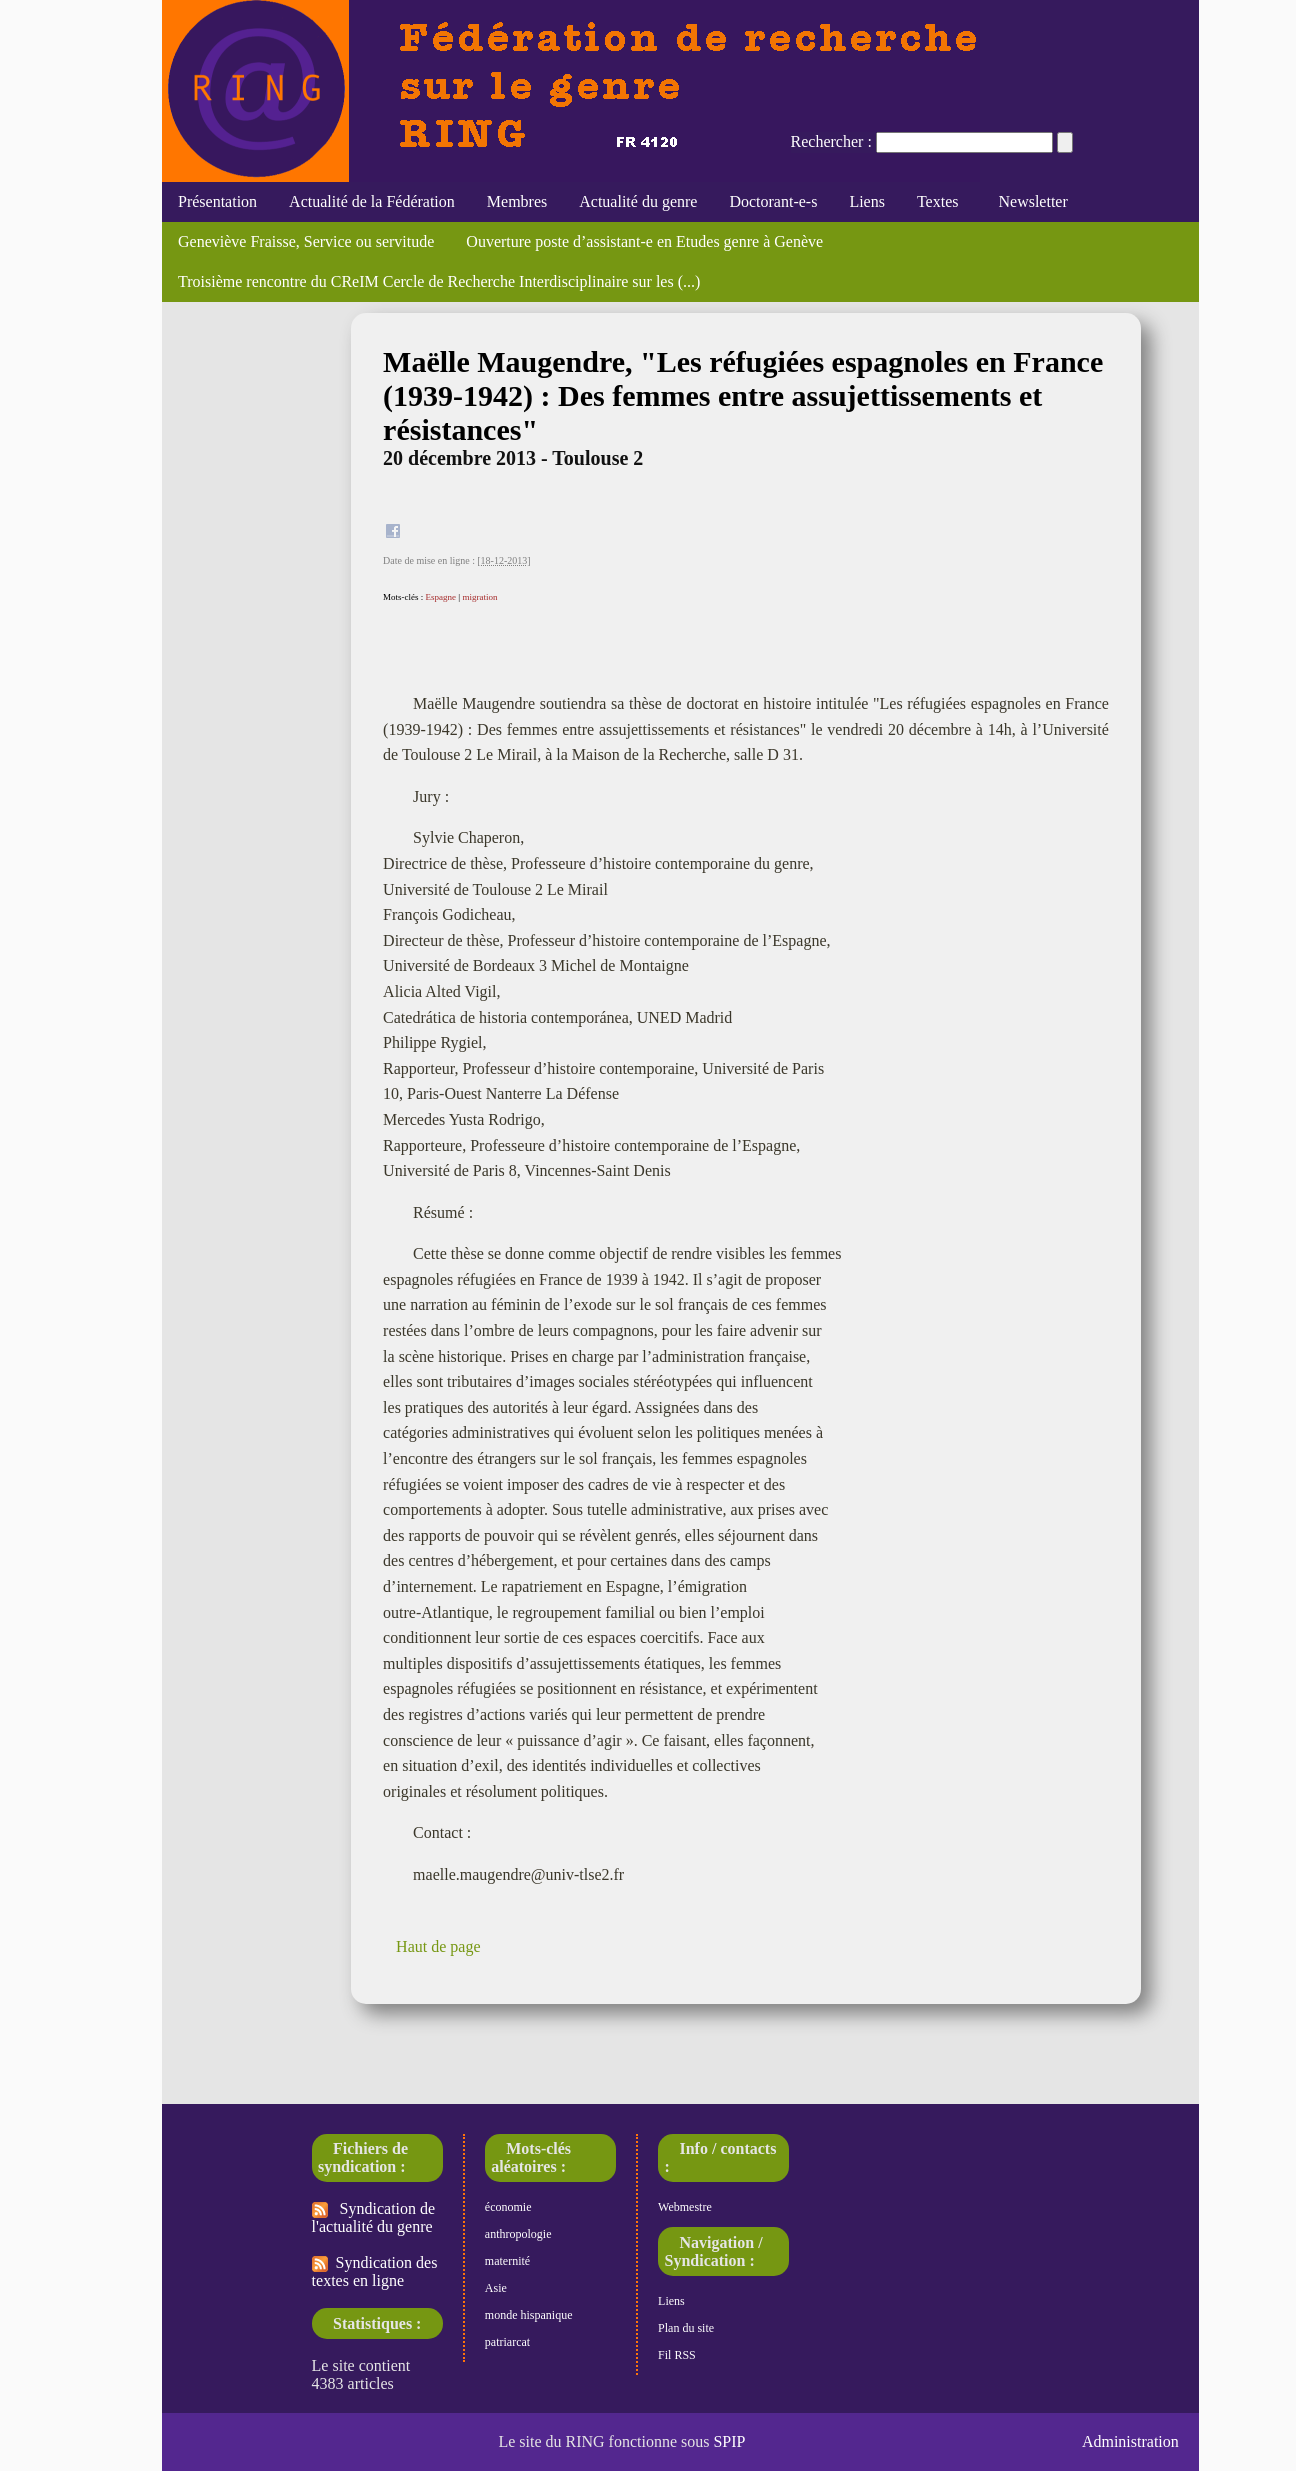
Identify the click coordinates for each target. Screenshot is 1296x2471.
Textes (938, 201)
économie (508, 2207)
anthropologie (518, 2234)
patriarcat (507, 2342)
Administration (1130, 2441)
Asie (496, 2288)
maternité (507, 2261)
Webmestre (685, 2207)
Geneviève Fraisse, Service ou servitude (306, 241)
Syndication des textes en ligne (375, 2271)
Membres (517, 201)
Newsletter (1028, 201)
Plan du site (686, 2328)
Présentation (217, 201)
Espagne (441, 597)
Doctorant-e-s (773, 201)
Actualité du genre (638, 201)
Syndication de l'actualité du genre (374, 2217)
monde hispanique (529, 2315)
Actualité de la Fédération (372, 201)
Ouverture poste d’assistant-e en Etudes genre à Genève (644, 241)
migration (479, 597)
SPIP (729, 2441)
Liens (867, 201)
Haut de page (438, 1946)
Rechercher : (831, 141)
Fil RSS (677, 2355)
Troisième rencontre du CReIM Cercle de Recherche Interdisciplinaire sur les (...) (439, 281)
